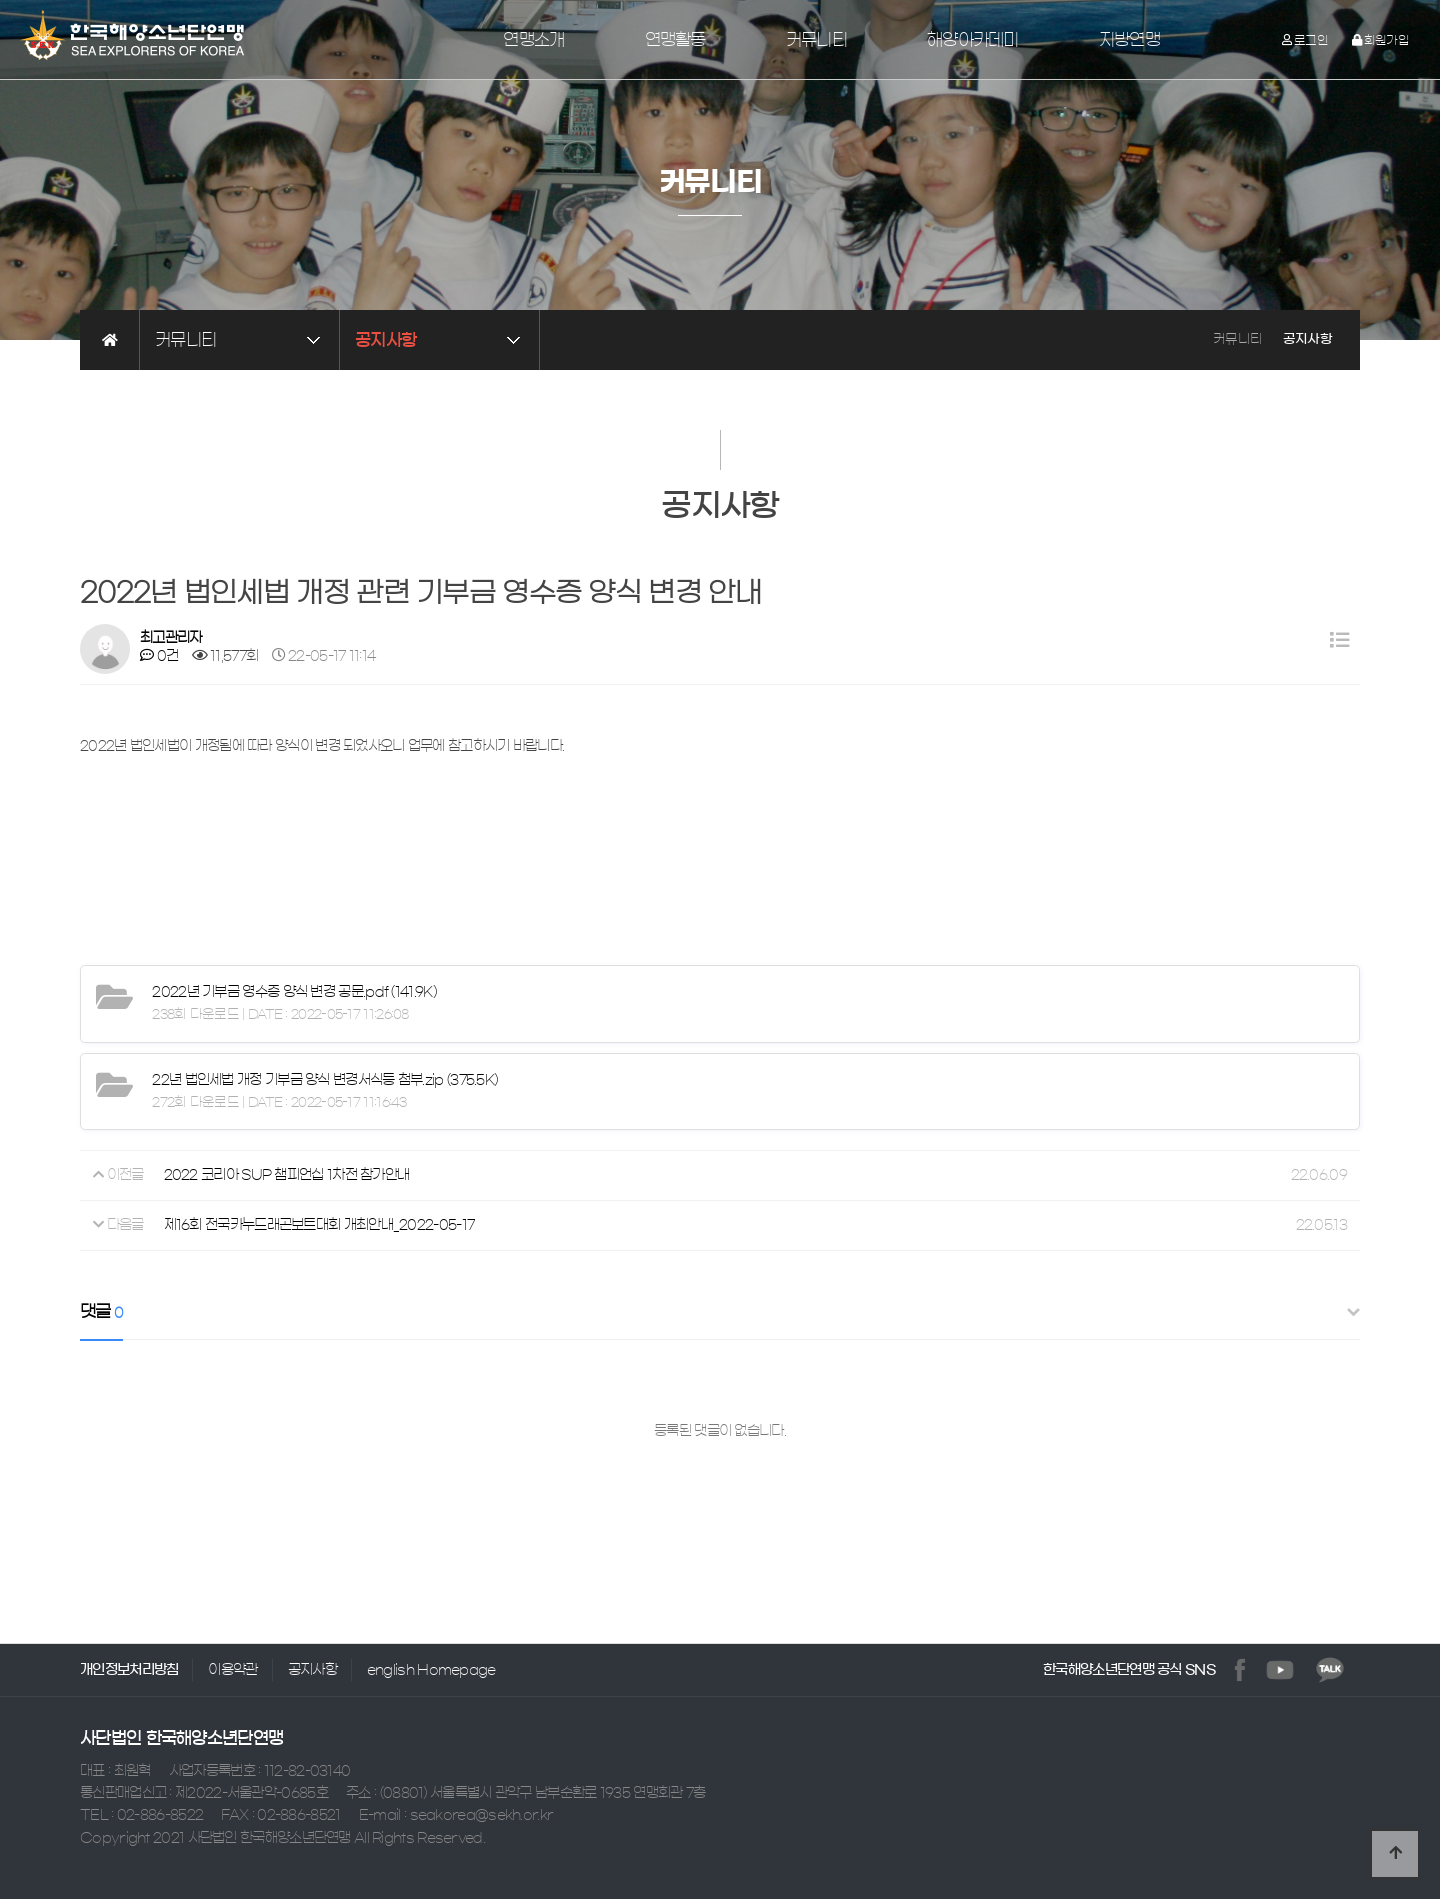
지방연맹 (1129, 40)
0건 (159, 656)
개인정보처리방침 (129, 1670)
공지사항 (312, 1670)
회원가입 (1380, 40)
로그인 (1306, 40)
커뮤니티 (816, 40)
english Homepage (431, 1670)
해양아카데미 (973, 40)
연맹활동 (675, 40)
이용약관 (232, 1670)
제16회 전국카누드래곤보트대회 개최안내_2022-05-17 (319, 1225)
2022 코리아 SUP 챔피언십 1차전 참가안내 (287, 1176)
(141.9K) (294, 992)
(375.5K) (324, 1080)
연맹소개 (533, 40)
